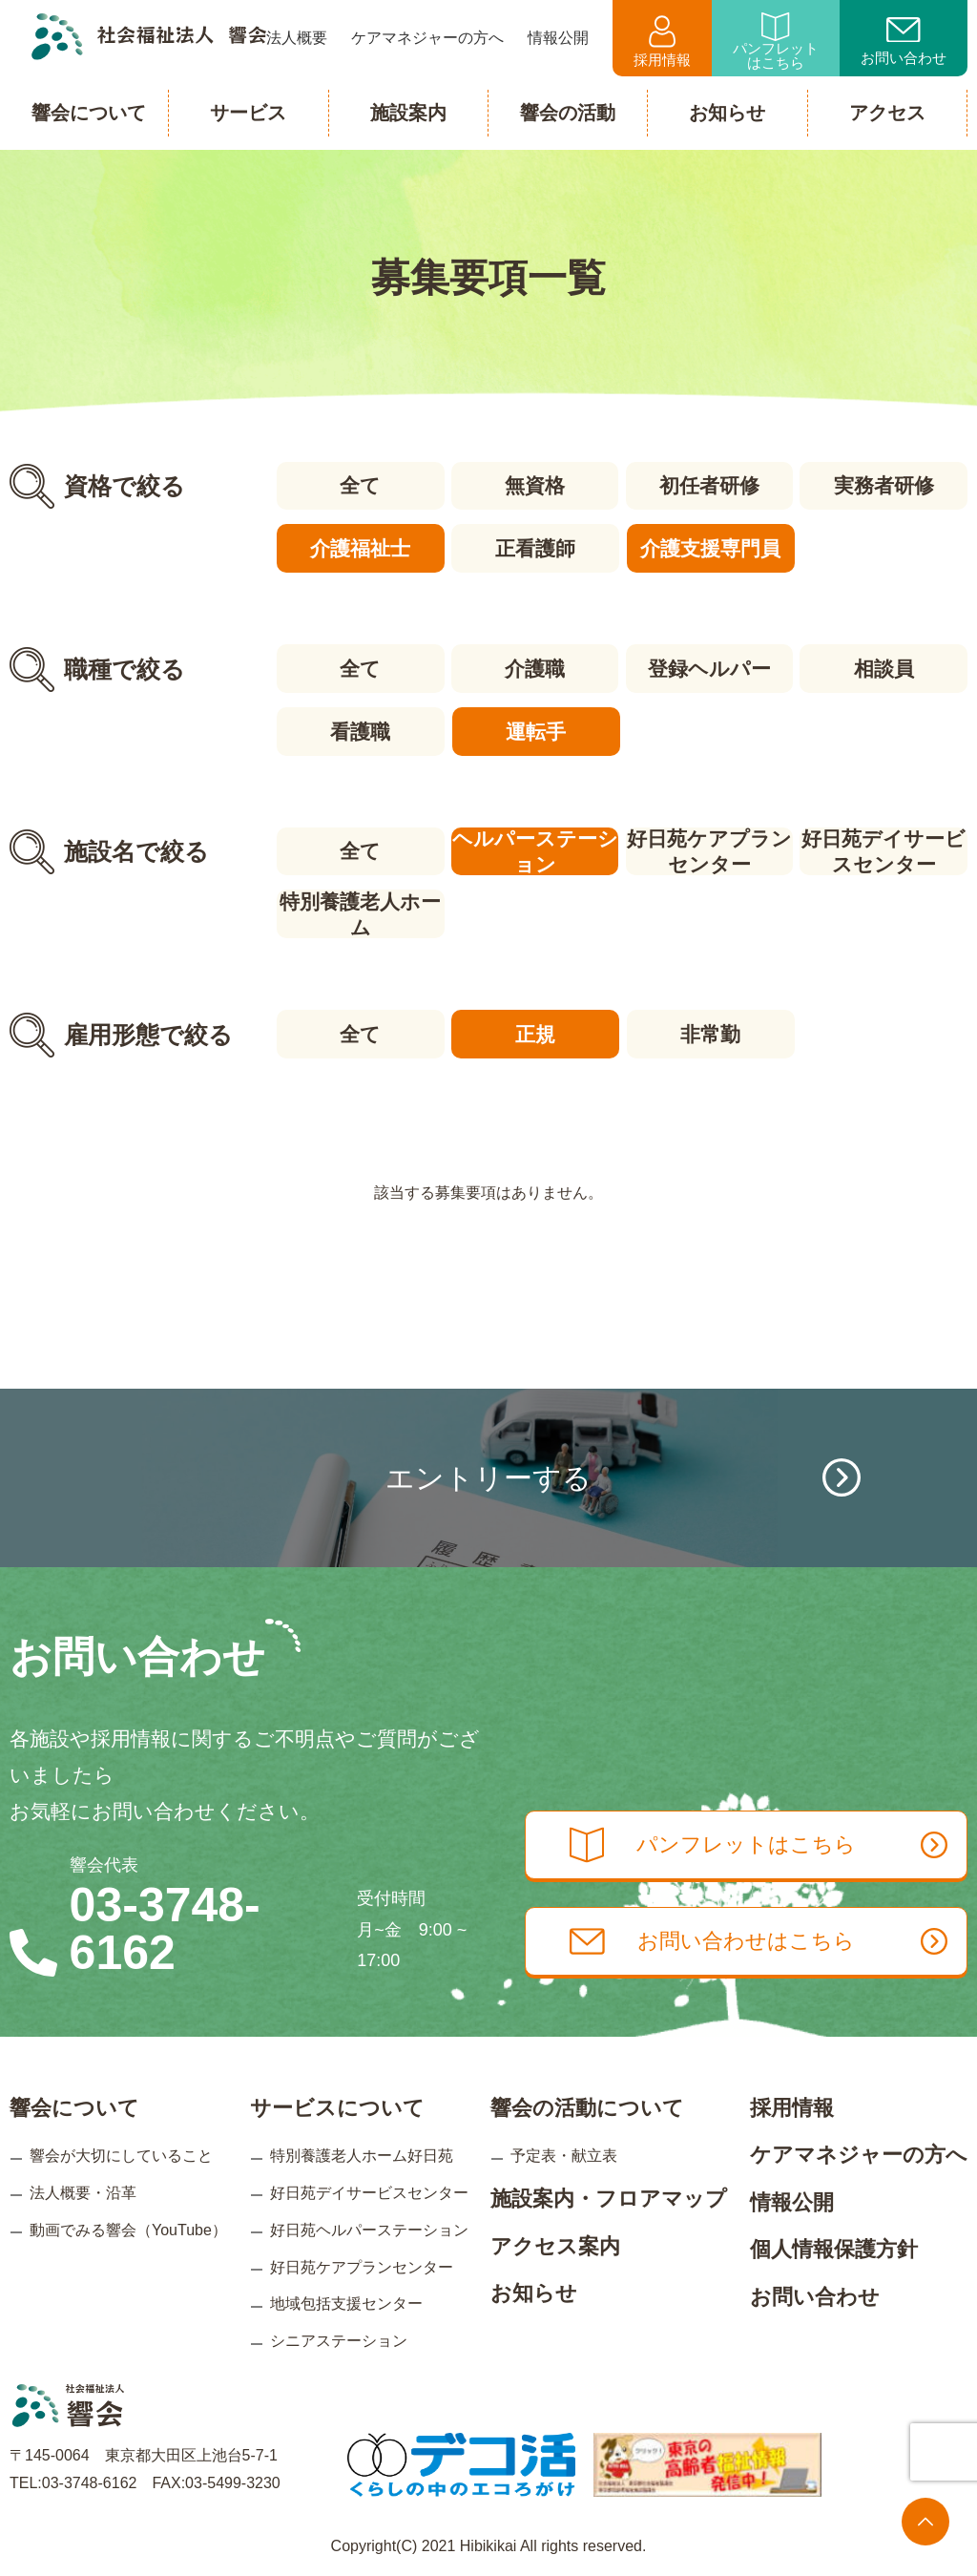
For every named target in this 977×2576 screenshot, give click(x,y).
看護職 (359, 729)
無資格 (535, 485)
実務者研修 (885, 485)
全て (359, 485)
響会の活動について (587, 2100)
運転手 (535, 729)
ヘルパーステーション (534, 848)
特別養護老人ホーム (359, 910)
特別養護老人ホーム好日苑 (361, 2149)
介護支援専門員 (709, 547)
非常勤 (709, 1029)
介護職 (535, 667)
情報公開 (792, 2196)
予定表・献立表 (563, 2149)
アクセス (887, 112)
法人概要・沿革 (83, 2186)
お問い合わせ (903, 42)
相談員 (885, 667)
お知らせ (533, 2286)
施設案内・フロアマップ (608, 2192)
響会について (74, 2100)
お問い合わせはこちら (766, 1937)
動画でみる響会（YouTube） (128, 2223)
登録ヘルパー (709, 667)
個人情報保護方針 (834, 2242)
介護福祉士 (359, 547)
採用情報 (662, 41)
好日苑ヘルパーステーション (369, 2223)
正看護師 (534, 547)
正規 (534, 1029)
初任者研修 (709, 485)
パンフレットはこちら (776, 41)
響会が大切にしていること (121, 2149)
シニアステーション (338, 2334)
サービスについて (337, 2100)
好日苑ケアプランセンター (709, 848)
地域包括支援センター (346, 2297)
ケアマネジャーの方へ (858, 2148)
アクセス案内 (555, 2239)
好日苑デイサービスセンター (884, 848)
